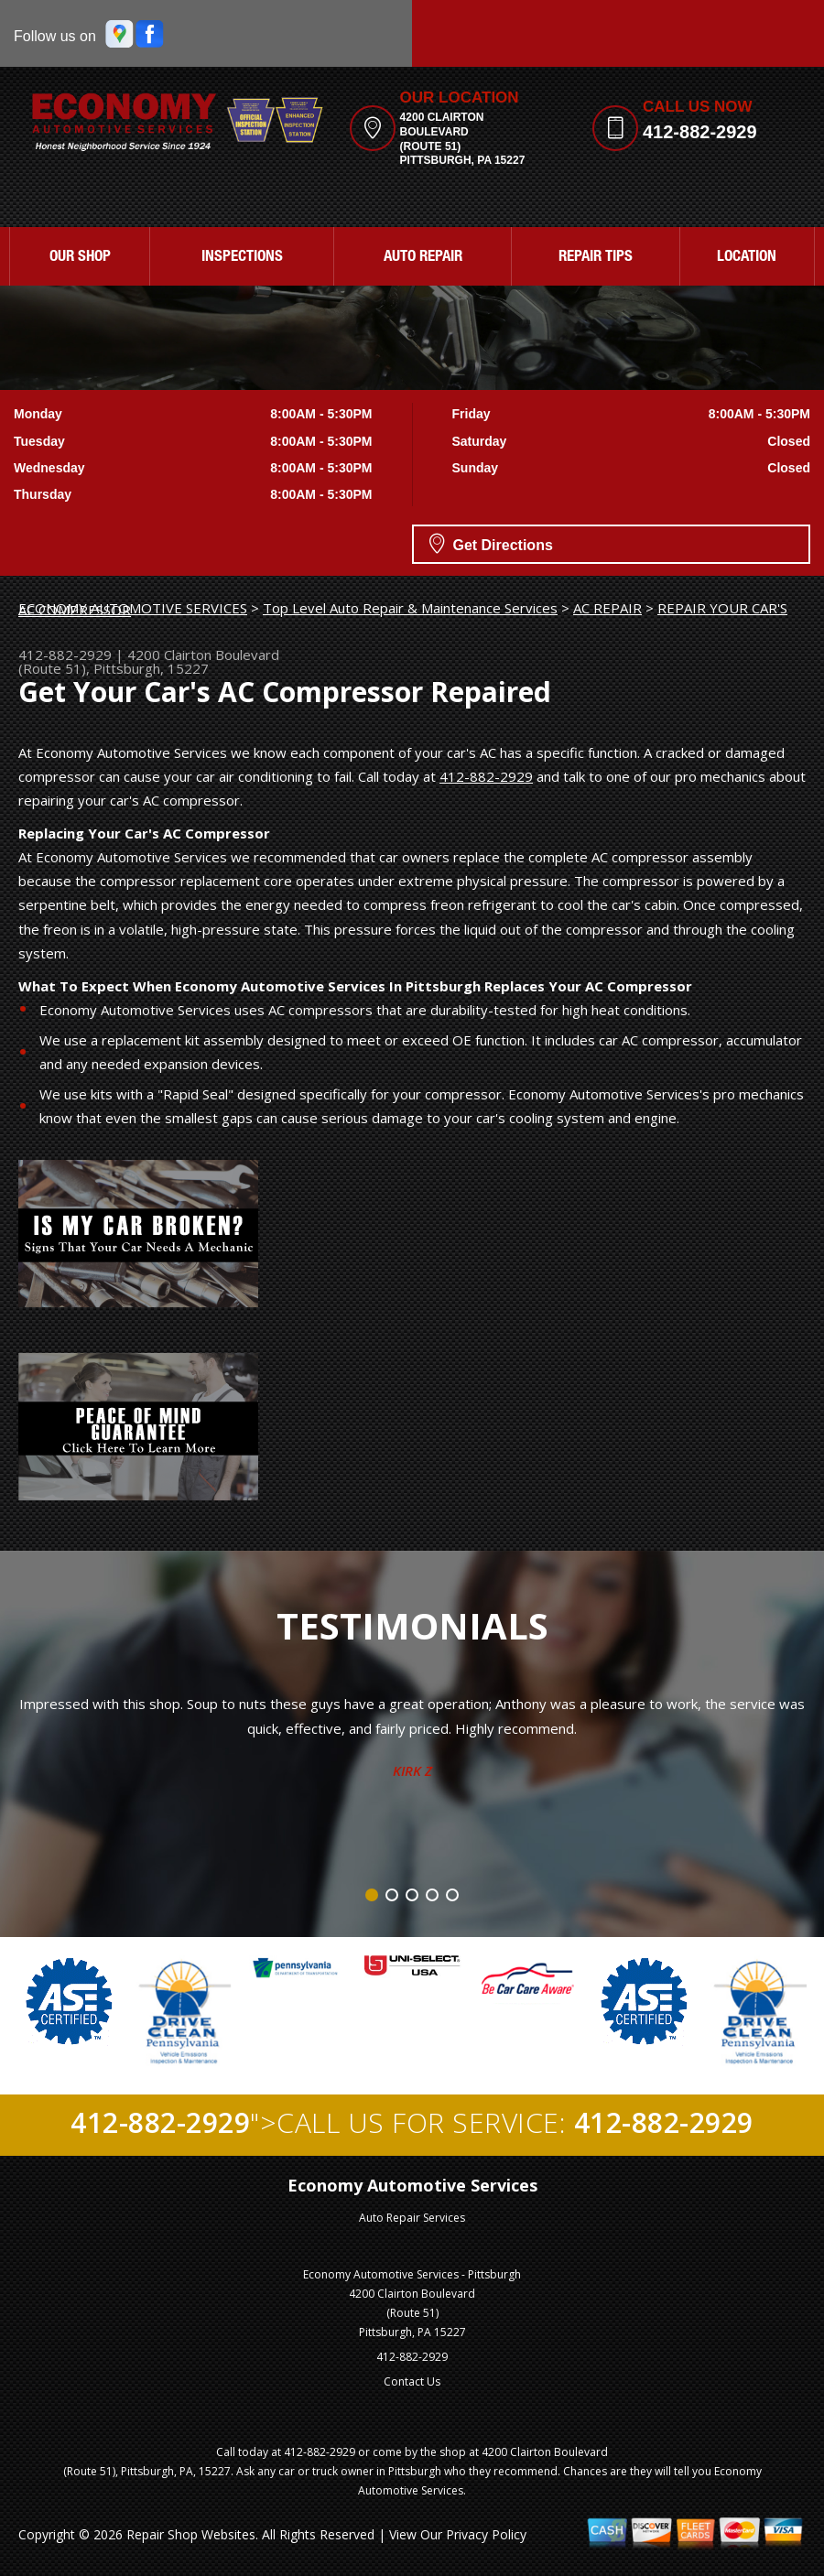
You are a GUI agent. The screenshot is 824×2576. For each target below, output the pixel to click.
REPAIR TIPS (595, 257)
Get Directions (491, 543)
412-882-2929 (700, 132)
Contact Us (412, 2381)
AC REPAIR (607, 608)
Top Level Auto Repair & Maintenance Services (410, 608)
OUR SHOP (80, 257)
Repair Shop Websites (190, 2534)
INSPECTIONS (242, 257)
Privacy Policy (486, 2534)
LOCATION (746, 257)
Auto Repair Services (412, 2217)
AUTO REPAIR (423, 257)
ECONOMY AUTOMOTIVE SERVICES (132, 608)
